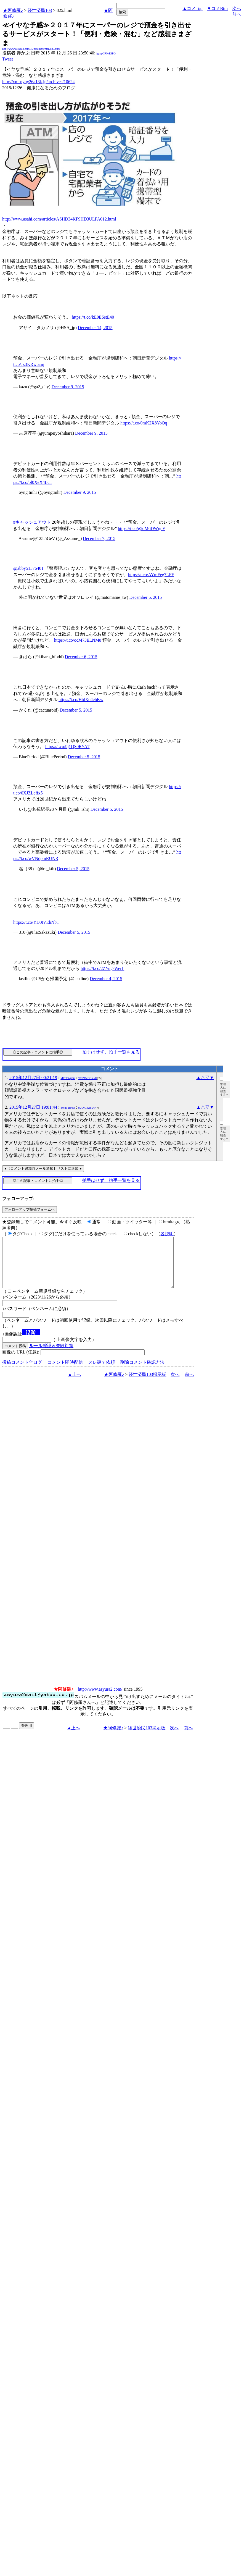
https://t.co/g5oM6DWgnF (141, 528)
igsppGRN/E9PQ (105, 53)
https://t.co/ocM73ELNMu (77, 640)
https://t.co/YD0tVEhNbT (36, 922)
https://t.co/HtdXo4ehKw (81, 699)
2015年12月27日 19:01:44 (33, 1107)
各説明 (167, 1233)
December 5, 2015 (76, 710)
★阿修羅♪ (13, 10)
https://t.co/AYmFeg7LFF (151, 574)
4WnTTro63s (67, 1107)
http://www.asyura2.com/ (100, 1699)
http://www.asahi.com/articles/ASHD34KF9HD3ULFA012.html (59, 219)
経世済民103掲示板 (147, 1384)
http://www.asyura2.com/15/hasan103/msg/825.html (31, 48)
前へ (236, 14)
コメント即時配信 (65, 1372)
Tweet (7, 59)
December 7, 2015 (99, 538)
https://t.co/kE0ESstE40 (93, 317)
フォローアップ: (18, 1198)
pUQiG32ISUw (87, 1107)
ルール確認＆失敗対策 (51, 1355)
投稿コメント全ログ (22, 1372)
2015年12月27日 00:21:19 (33, 1077)
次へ (236, 8)
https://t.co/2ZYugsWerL (102, 968)
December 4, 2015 (106, 978)
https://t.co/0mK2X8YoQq (143, 423)
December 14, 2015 (95, 327)
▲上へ (74, 1384)
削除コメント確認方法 (142, 1372)
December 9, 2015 (68, 386)
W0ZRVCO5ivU (87, 1078)
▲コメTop (192, 8)
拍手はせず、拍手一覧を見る (111, 1052)
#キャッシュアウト (32, 522)
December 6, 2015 (145, 597)
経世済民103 (40, 10)
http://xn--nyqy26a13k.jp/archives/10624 (38, 81)
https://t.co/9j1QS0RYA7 (67, 746)
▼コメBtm (217, 8)
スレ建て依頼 (101, 1372)
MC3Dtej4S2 (67, 1078)
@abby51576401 (28, 568)
